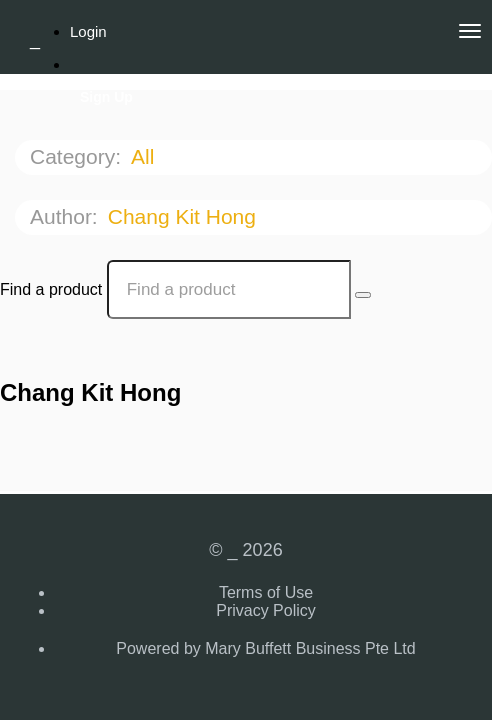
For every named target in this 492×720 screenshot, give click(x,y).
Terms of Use (266, 592)
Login (88, 31)
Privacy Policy (266, 610)
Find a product (51, 289)
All (145, 156)
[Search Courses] (363, 295)
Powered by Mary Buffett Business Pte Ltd (265, 648)
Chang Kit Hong (185, 216)
